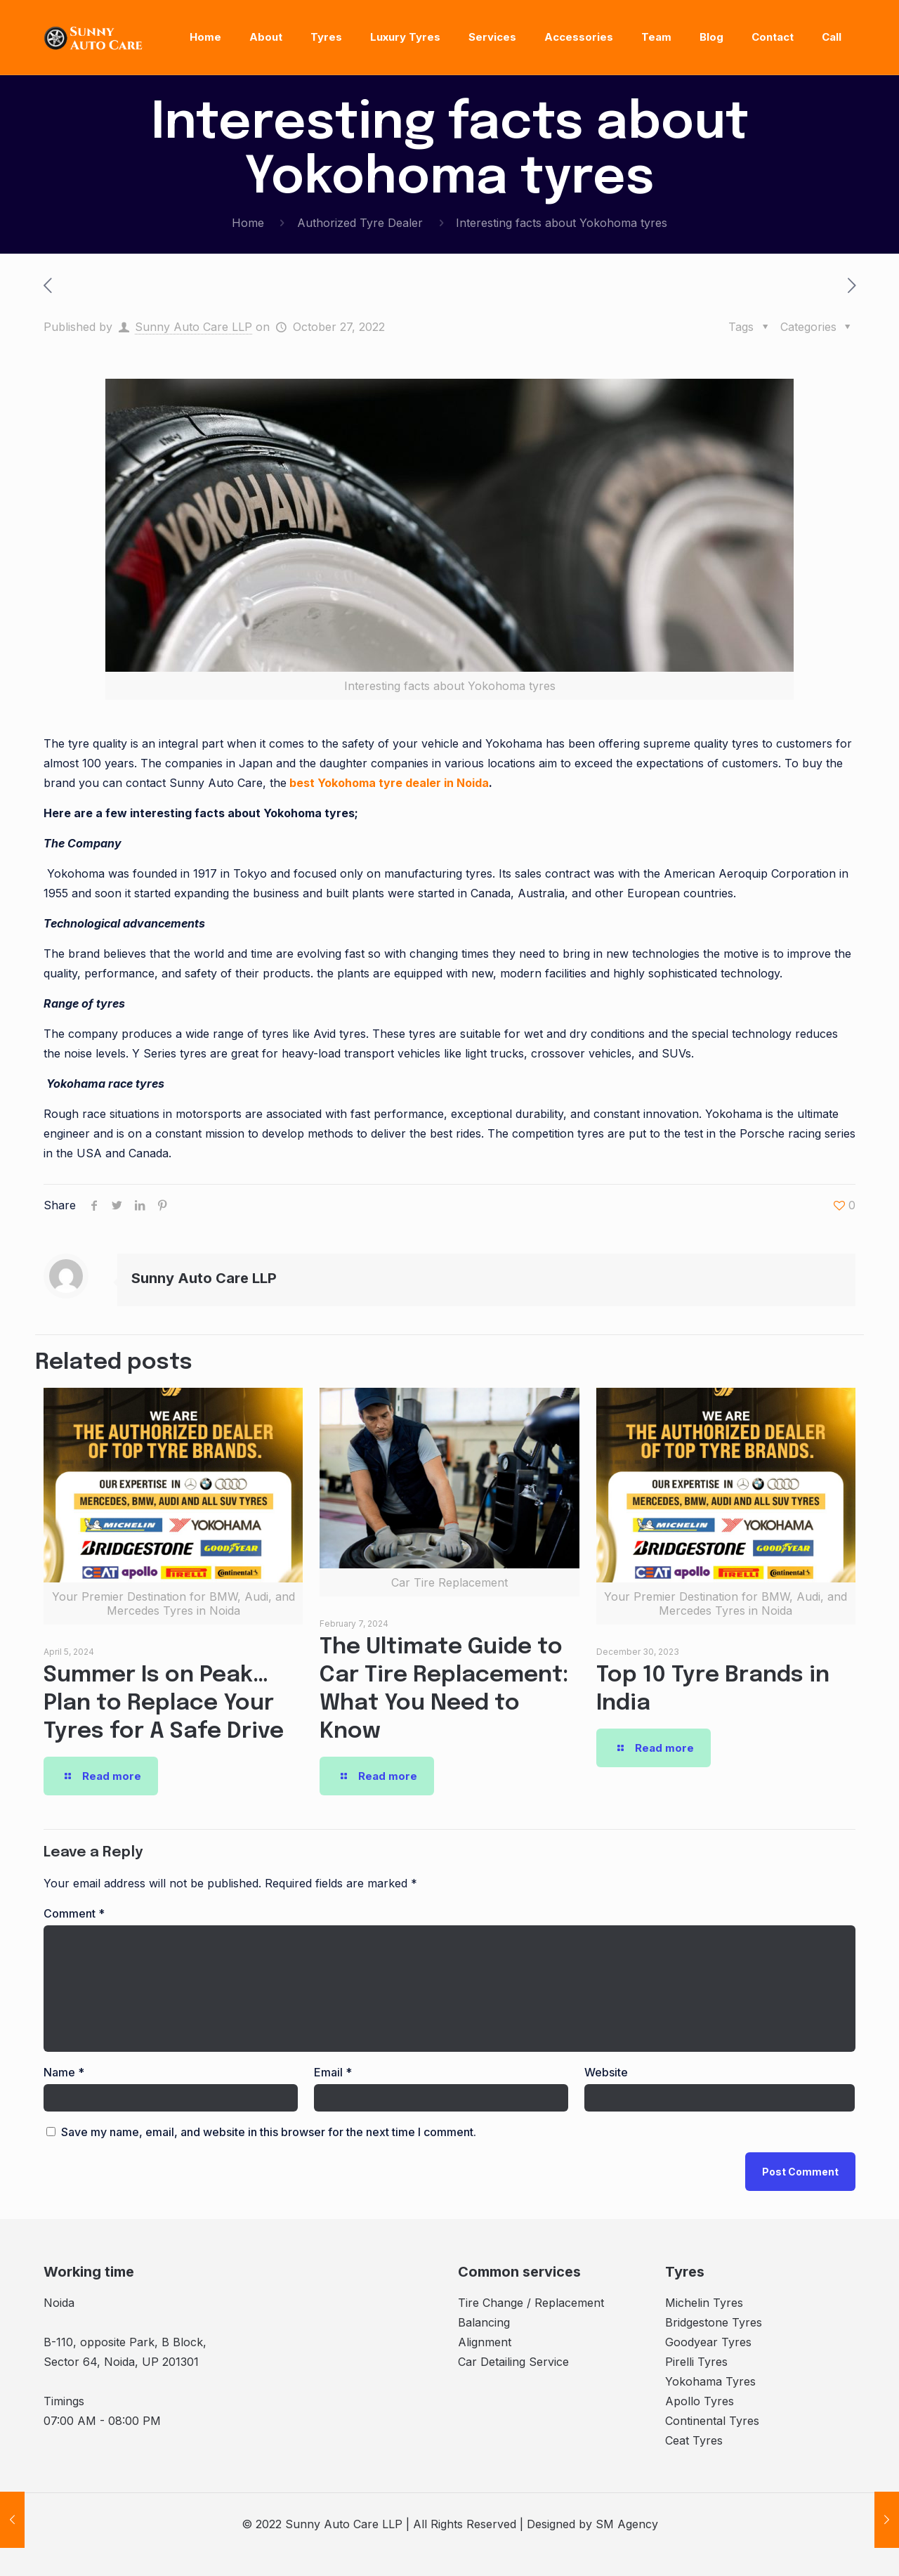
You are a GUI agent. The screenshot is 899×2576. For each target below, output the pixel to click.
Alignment (484, 2342)
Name (64, 2072)
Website (606, 2072)
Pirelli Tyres (696, 2362)
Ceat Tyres (694, 2440)
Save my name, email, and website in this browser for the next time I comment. (268, 2132)
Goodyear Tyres (708, 2342)
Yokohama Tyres (710, 2381)
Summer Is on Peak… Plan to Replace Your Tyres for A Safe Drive (164, 1703)
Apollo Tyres (699, 2401)
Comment (74, 1913)
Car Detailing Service (513, 2362)
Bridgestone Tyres (713, 2322)
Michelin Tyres (704, 2303)
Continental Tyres (712, 2421)
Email (333, 2072)
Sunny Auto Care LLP (193, 327)
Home (248, 223)
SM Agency (627, 2524)
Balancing (484, 2322)
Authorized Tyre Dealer (360, 223)
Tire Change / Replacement (531, 2303)
